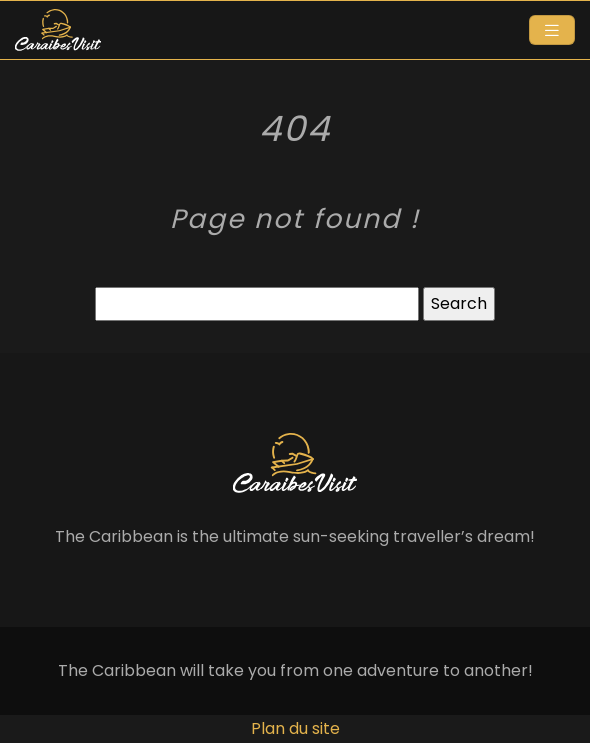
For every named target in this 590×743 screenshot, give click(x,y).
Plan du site (295, 728)
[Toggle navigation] (552, 30)
